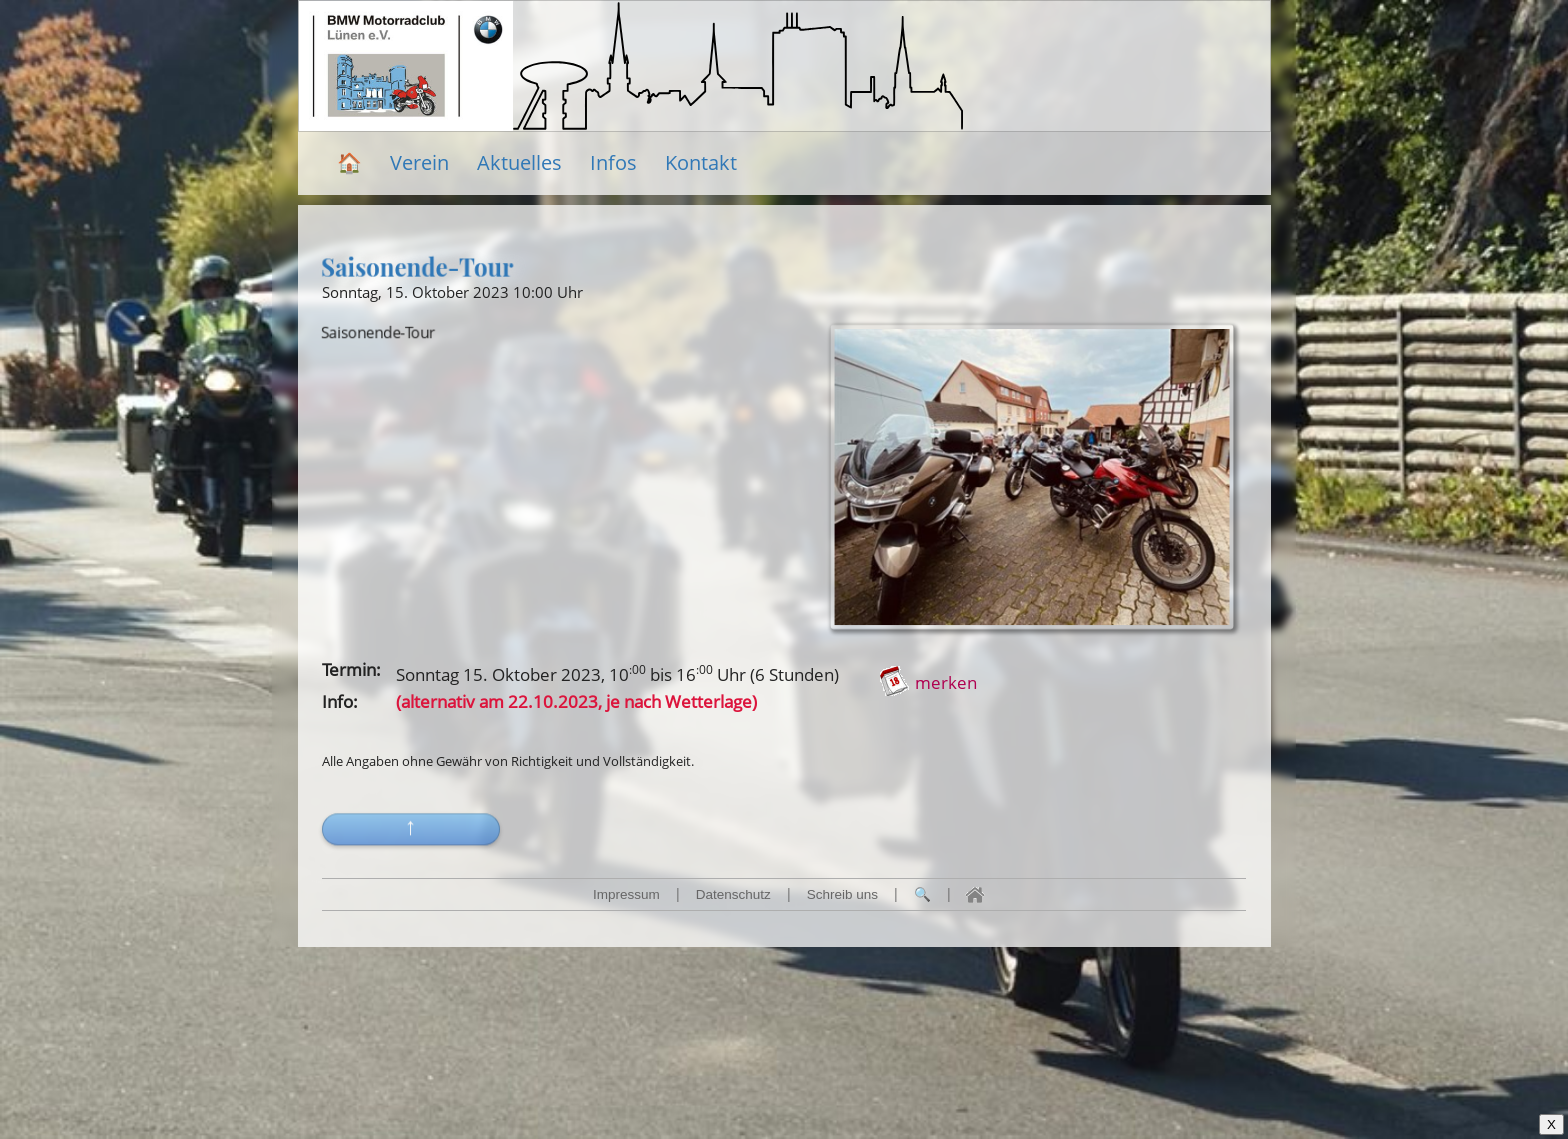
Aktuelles (519, 162)
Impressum (626, 894)
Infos (613, 162)
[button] (411, 849)
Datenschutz (733, 894)
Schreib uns (842, 894)
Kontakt (701, 162)
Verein (419, 162)
